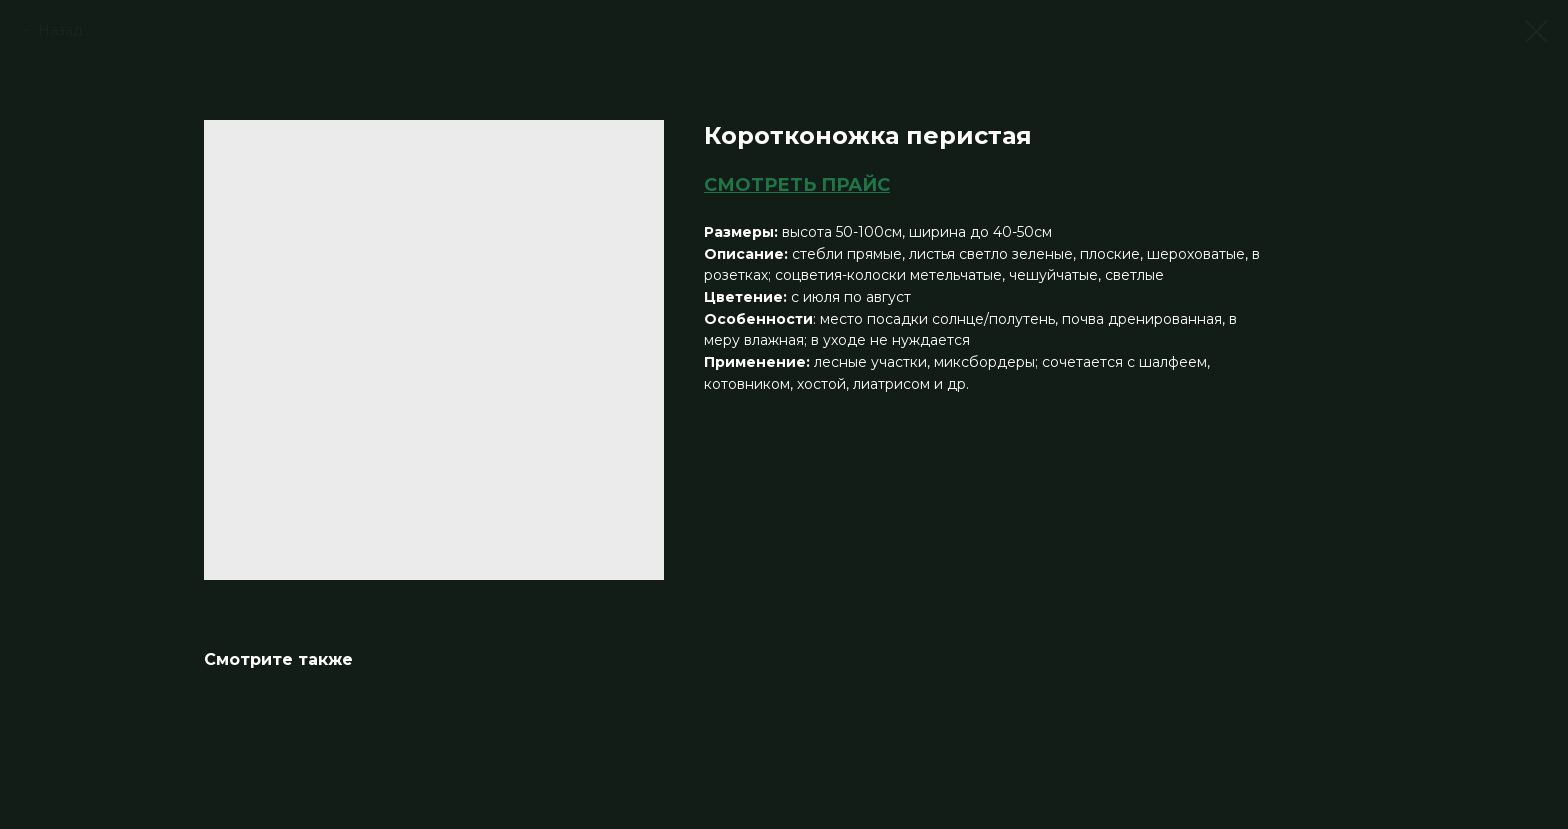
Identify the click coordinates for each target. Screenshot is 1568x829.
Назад (60, 30)
